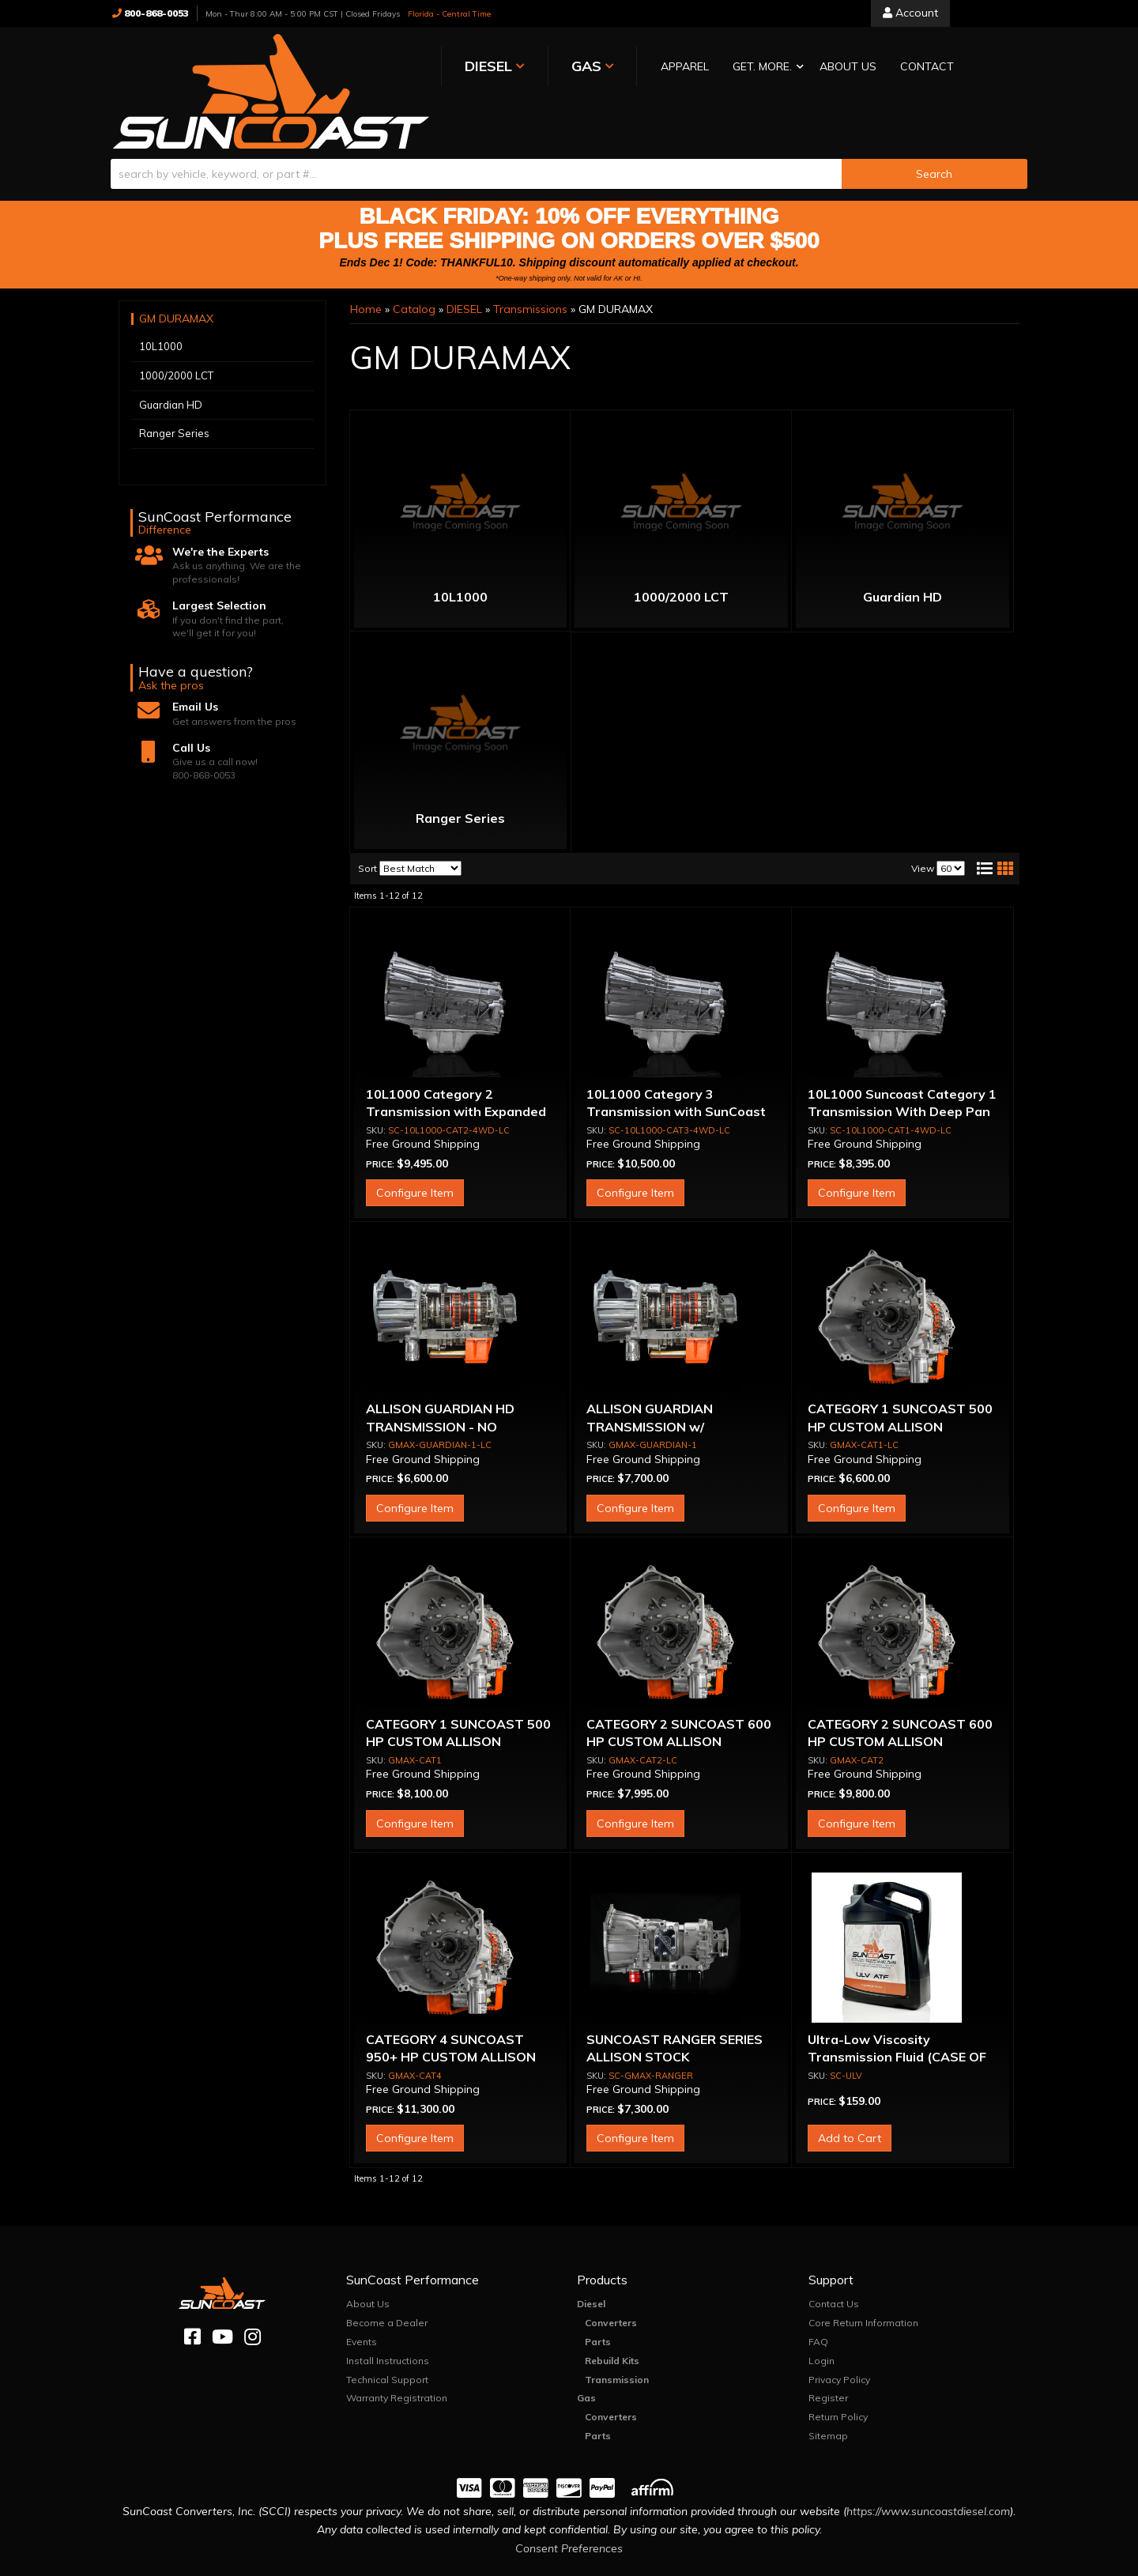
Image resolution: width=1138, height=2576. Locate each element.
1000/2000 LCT (681, 550)
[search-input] (476, 127)
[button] (626, 67)
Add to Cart (849, 2091)
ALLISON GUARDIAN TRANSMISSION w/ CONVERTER (649, 1380)
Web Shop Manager (727, 2563)
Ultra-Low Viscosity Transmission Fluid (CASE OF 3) (897, 2010)
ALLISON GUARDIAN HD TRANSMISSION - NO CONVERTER (440, 1380)
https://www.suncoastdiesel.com (928, 2464)
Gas (586, 2352)
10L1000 (460, 550)
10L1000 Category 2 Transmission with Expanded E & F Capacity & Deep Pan (456, 1065)
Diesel (591, 2258)
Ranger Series (460, 771)
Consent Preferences (569, 2502)
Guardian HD (902, 550)
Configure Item (415, 1147)
